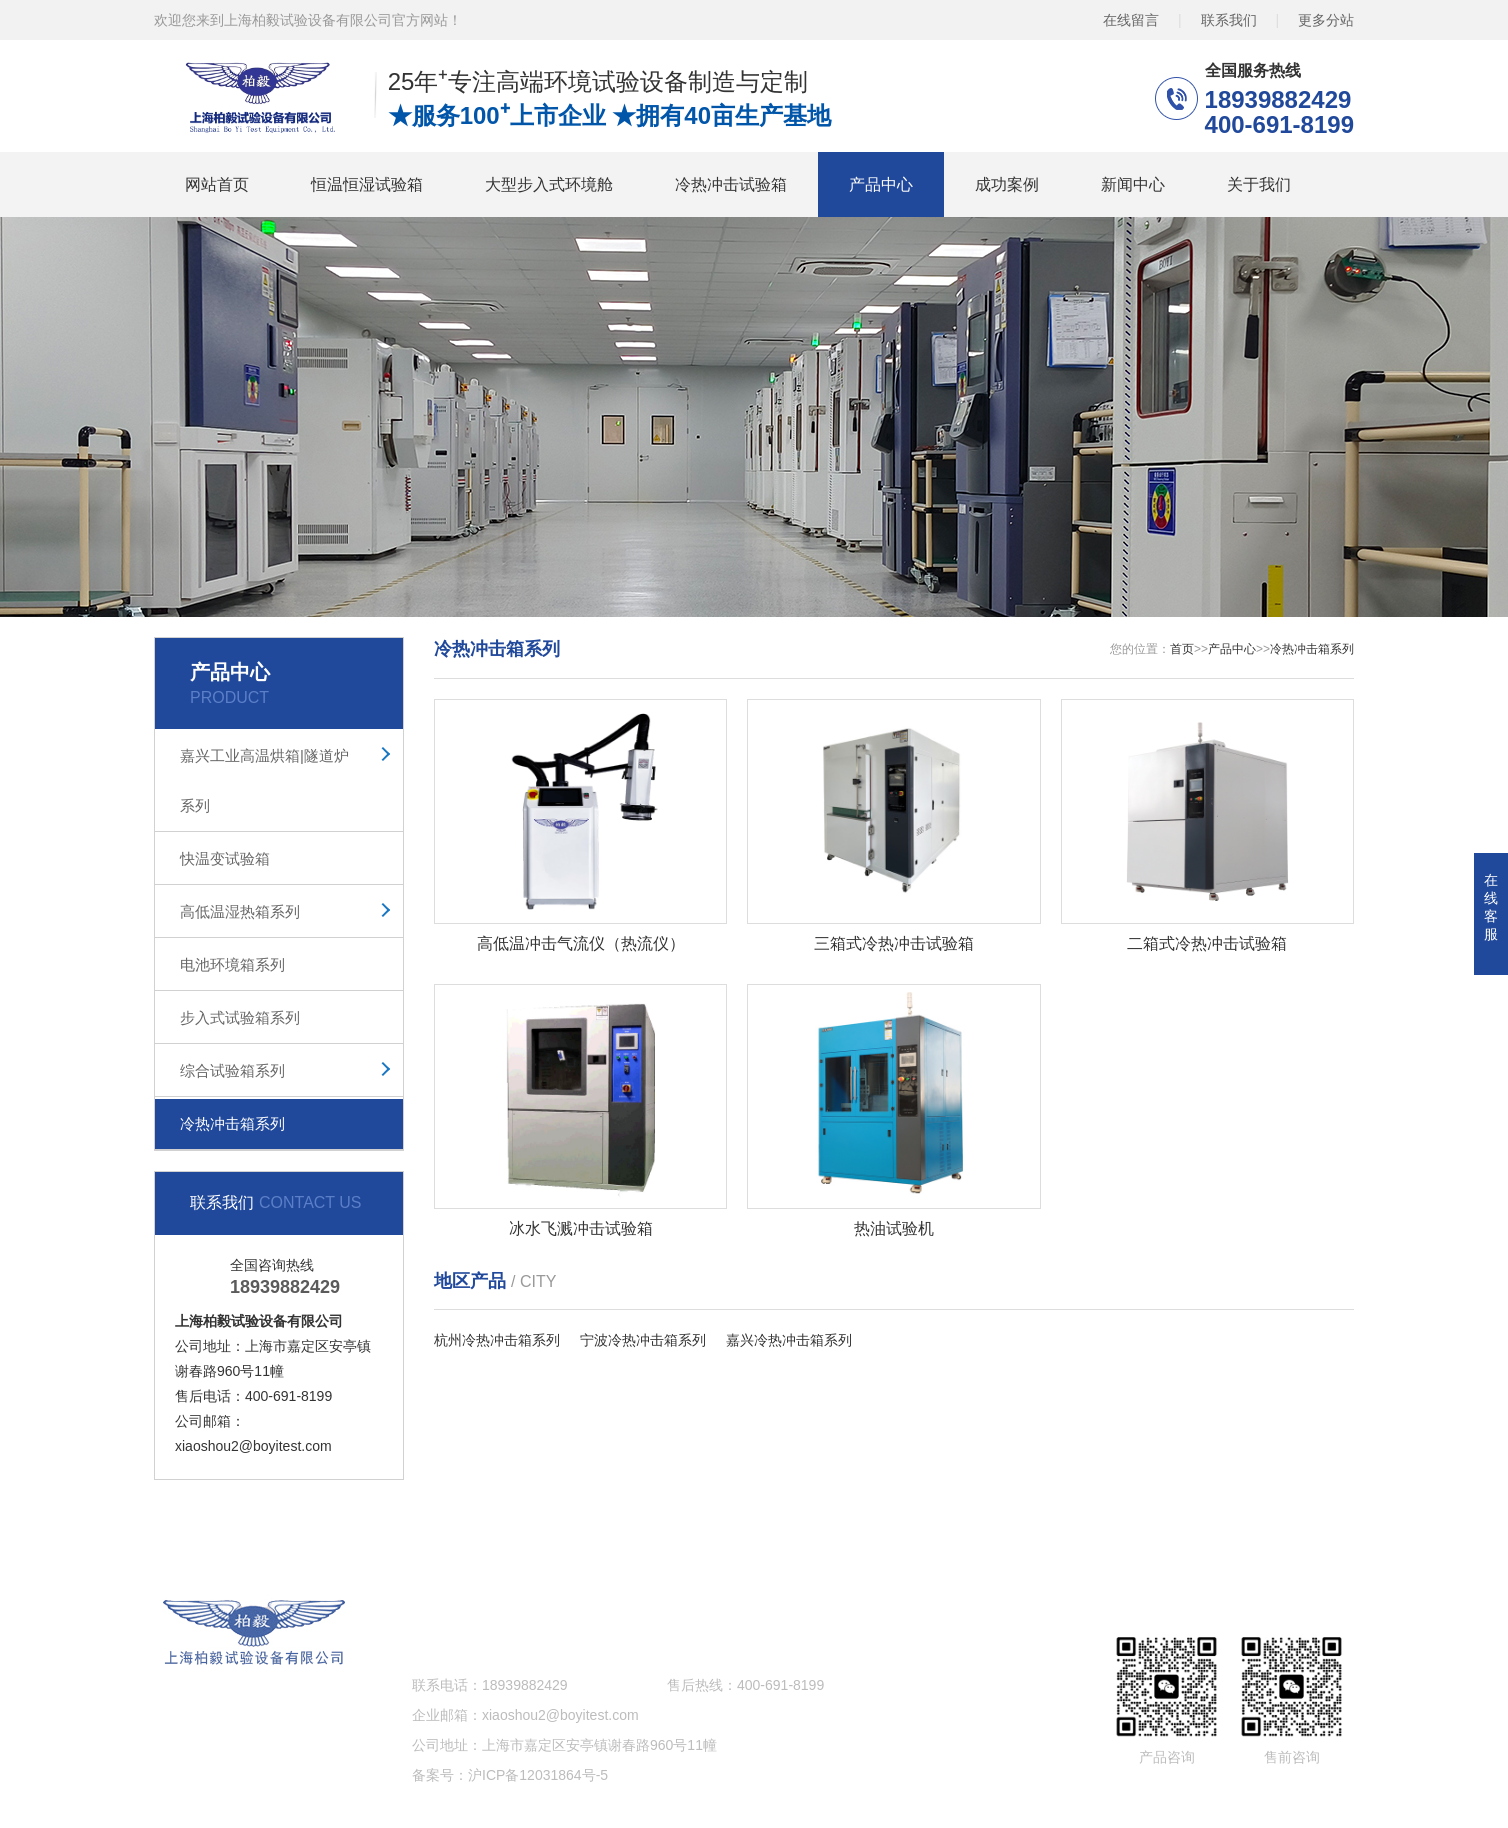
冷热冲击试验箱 (731, 184)
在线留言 (1131, 20)
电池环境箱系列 (232, 964)
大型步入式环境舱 (549, 184)
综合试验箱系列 (232, 1070)
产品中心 (881, 184)
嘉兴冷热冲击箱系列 (789, 1340)
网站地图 (1200, 1533)
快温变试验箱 (225, 858)
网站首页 (217, 184)
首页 (1182, 649)
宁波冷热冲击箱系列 (643, 1340)
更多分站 (1326, 20)
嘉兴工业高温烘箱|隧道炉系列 (264, 780)
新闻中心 (1133, 184)
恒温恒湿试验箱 (367, 184)
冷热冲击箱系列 (232, 1123)
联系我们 (1229, 20)
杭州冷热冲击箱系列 (497, 1340)
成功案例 (1007, 184)
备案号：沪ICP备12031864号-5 (510, 1775)
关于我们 (1259, 184)
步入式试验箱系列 (240, 1017)
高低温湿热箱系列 (240, 911)
